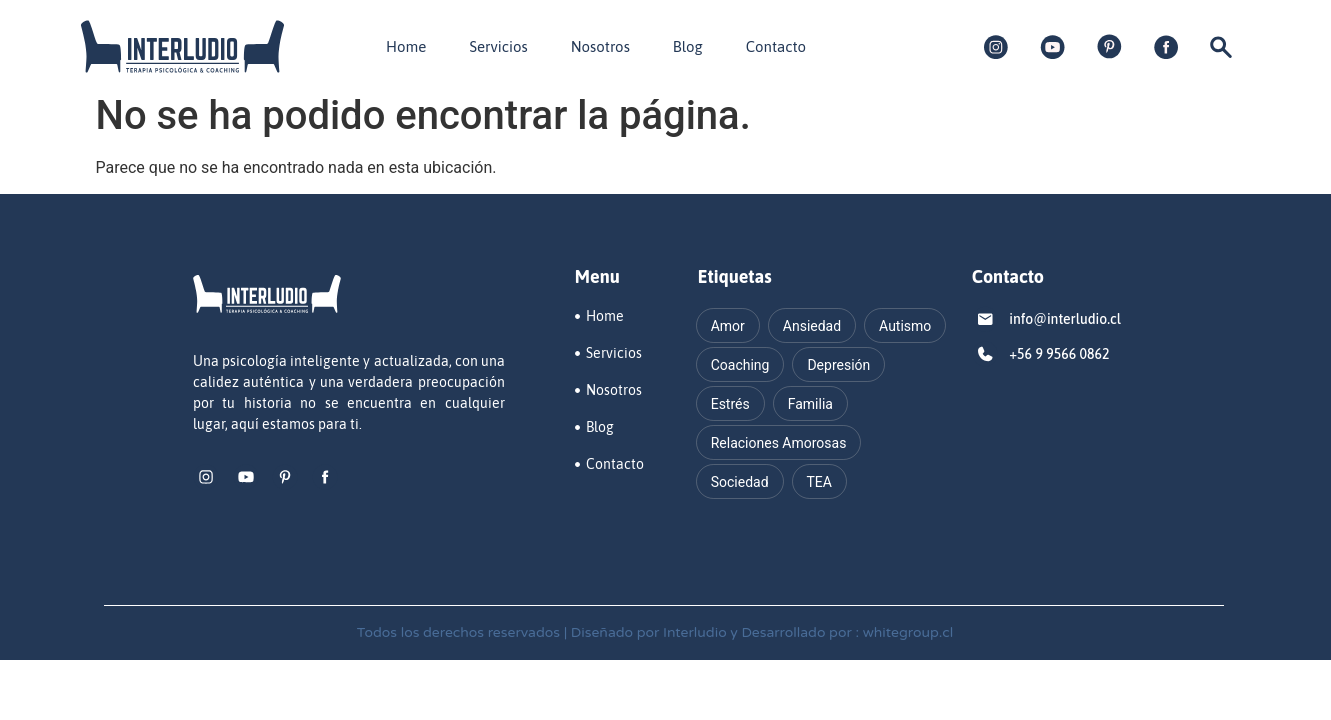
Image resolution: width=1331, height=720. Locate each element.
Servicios (498, 46)
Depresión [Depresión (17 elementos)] (838, 365)
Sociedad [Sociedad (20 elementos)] (740, 482)
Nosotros (600, 46)
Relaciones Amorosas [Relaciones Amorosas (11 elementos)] (779, 443)
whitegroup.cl (908, 632)
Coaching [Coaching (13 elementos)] (740, 365)
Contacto (776, 46)
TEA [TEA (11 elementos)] (819, 482)
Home (406, 46)
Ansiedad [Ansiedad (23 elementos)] (812, 326)
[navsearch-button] (1221, 53)
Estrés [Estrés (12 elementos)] (730, 404)
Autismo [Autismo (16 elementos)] (905, 326)
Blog (688, 46)
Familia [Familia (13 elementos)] (810, 404)
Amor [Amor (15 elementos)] (728, 326)
